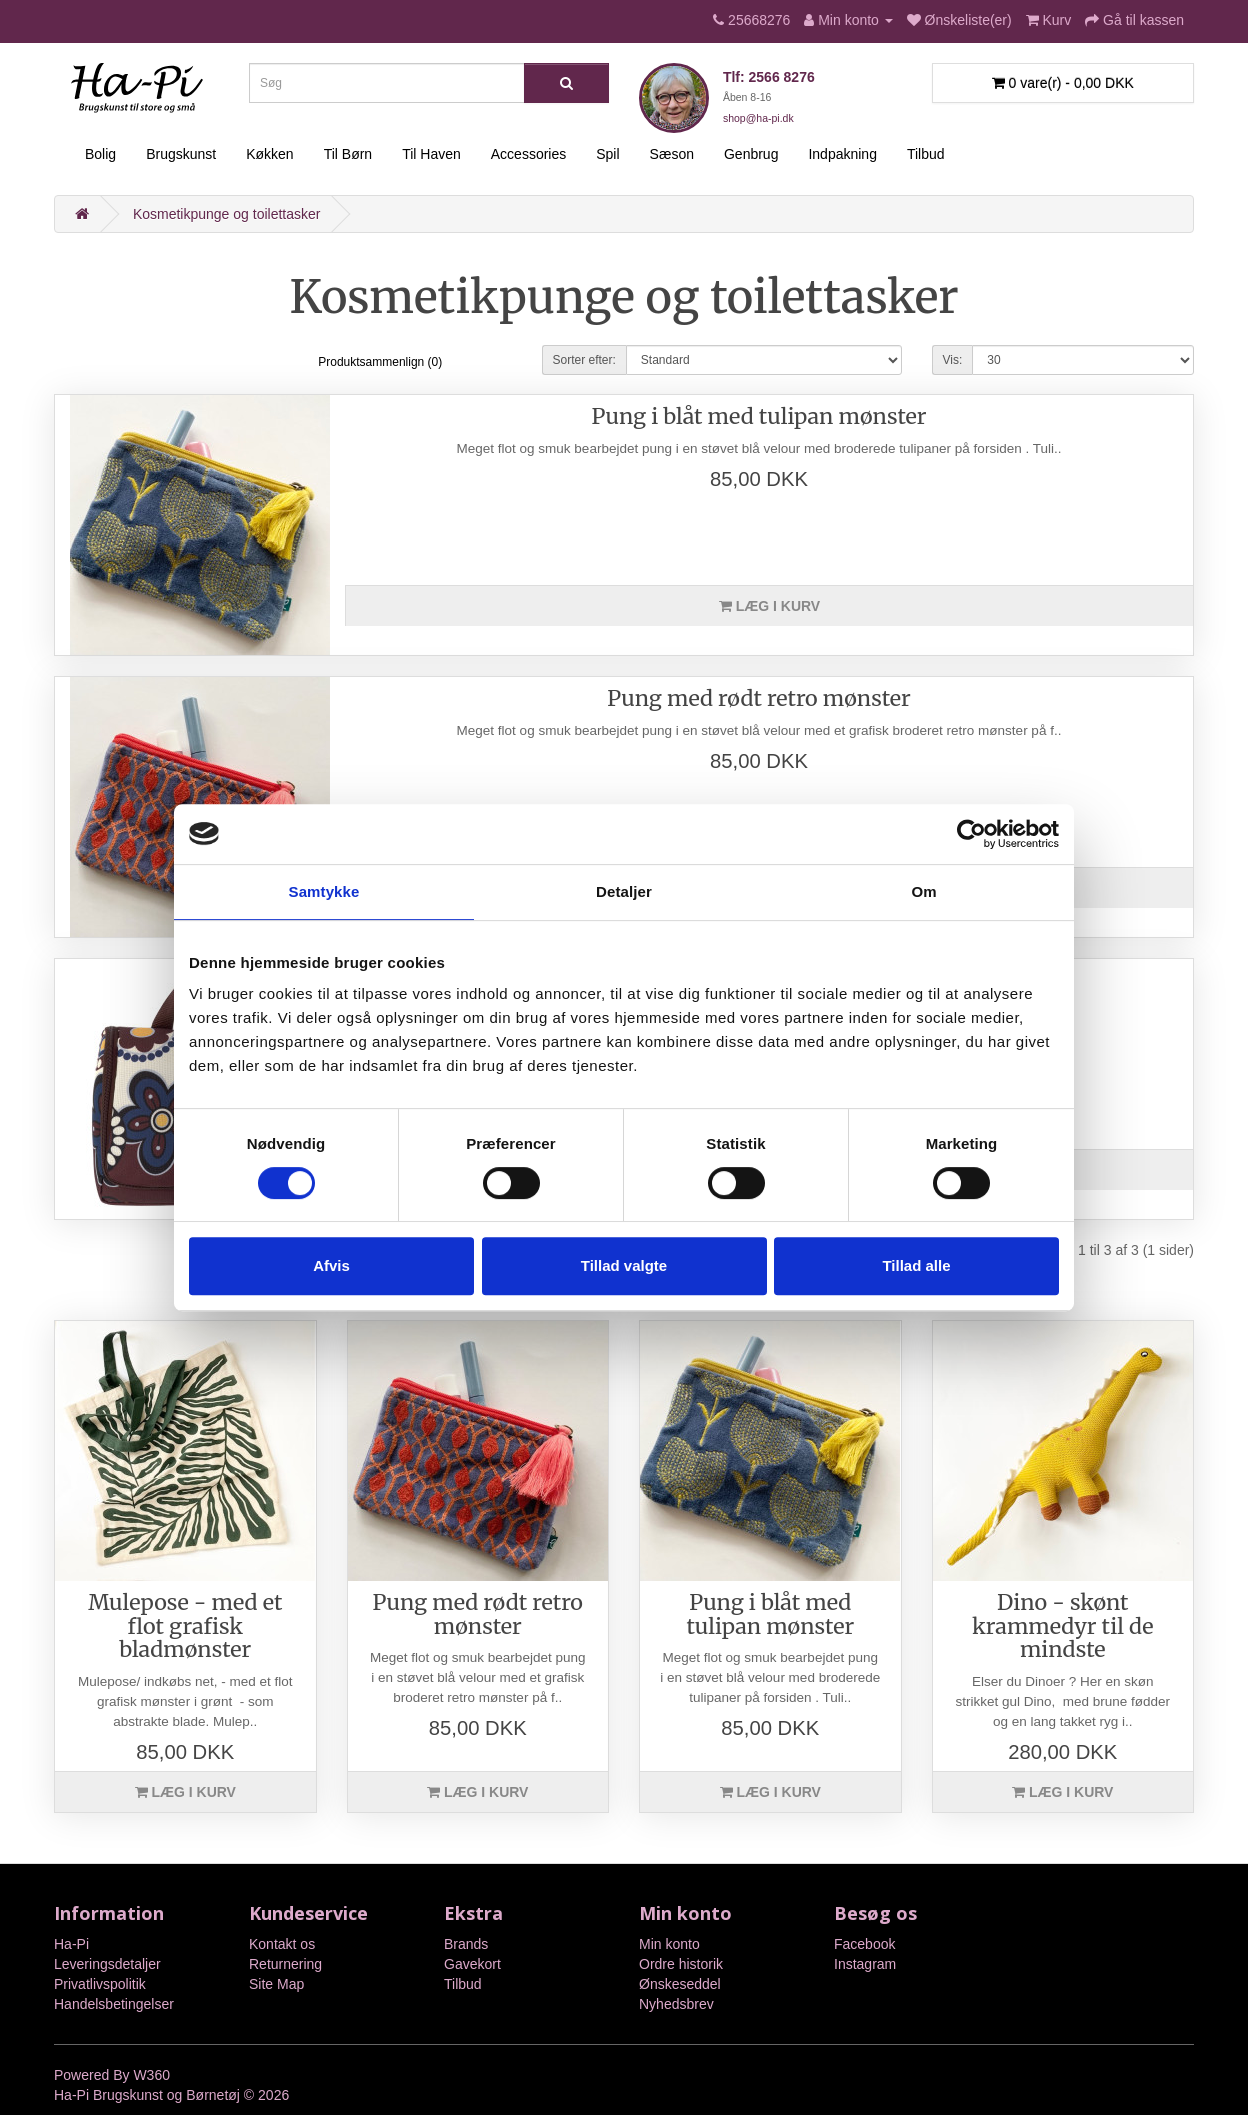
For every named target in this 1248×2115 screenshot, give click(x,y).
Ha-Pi (71, 1944)
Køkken (269, 154)
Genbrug (751, 154)
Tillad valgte (624, 1265)
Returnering (285, 1964)
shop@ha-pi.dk (758, 118)
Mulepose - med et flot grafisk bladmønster (185, 1626)
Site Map (276, 1984)
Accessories (528, 154)
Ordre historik (681, 1964)
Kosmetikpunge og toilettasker (227, 214)
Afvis (331, 1265)
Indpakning (842, 154)
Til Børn (348, 154)
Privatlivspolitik (100, 1984)
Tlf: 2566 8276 (769, 77)
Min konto (669, 1944)
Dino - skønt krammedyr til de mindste (1062, 1626)
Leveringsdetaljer (107, 1964)
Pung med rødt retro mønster (758, 698)
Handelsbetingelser (114, 2004)
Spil (607, 154)
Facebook (864, 1944)
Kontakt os (282, 1944)
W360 (151, 2075)
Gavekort (472, 1964)
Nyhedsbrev (676, 2004)
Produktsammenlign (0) (380, 362)
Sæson (672, 154)
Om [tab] (923, 891)
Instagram (865, 1964)
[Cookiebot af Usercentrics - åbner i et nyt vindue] (971, 834)
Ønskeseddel (680, 1984)
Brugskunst (181, 154)
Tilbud (926, 154)
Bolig (100, 154)
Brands (466, 1944)
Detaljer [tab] (624, 891)
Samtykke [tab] (324, 891)
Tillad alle (916, 1265)
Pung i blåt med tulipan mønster (759, 416)
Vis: (953, 360)
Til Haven (431, 154)
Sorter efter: (584, 360)
